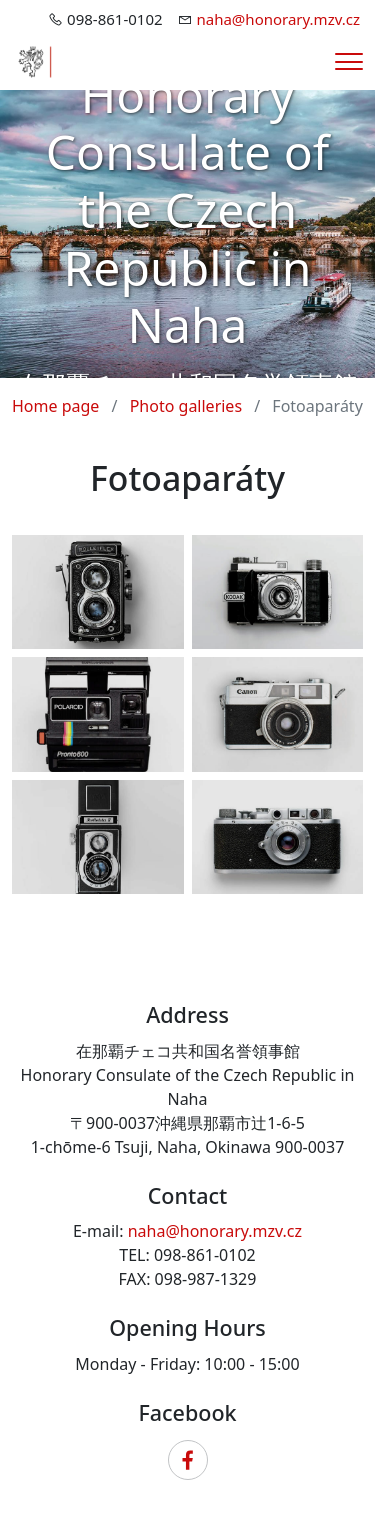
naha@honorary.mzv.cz (279, 19)
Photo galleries (186, 406)
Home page (55, 406)
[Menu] (349, 61)
